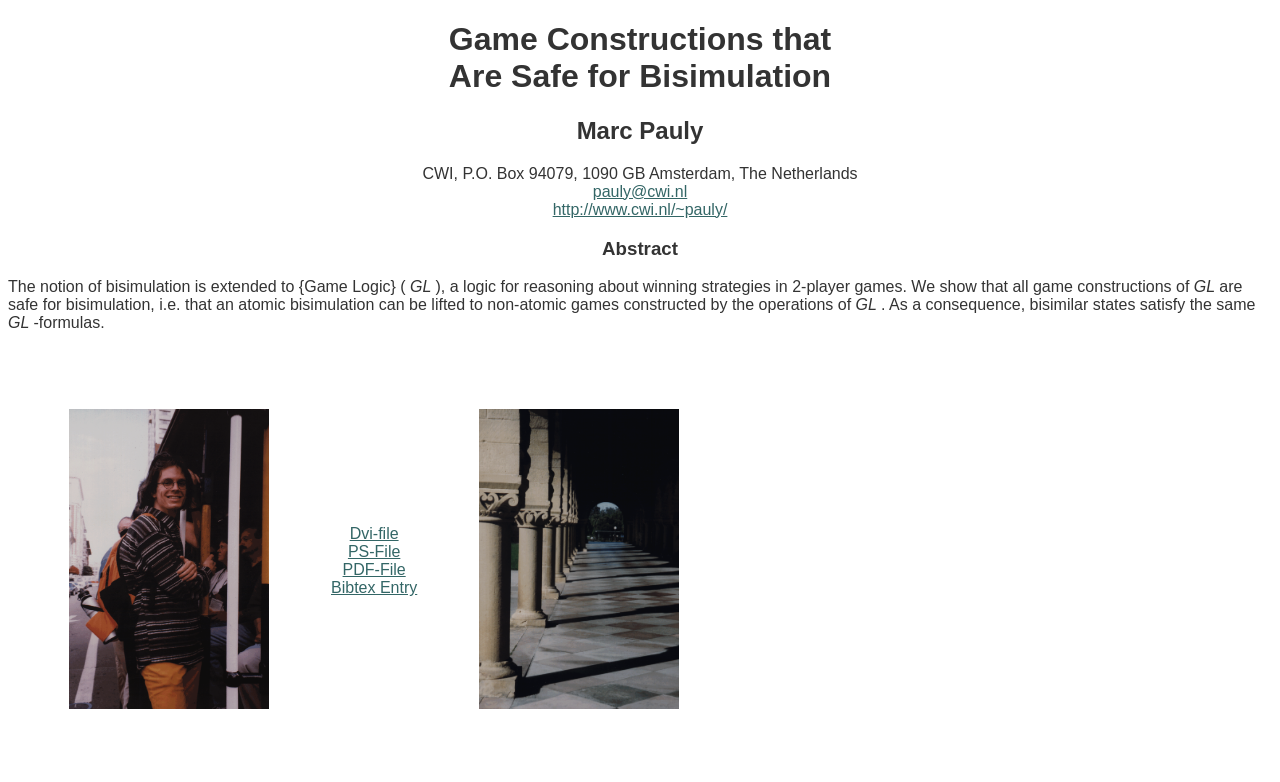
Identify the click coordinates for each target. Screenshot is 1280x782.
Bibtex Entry (374, 587)
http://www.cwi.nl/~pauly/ (640, 209)
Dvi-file (374, 533)
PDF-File (374, 569)
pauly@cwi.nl (640, 191)
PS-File (374, 551)
